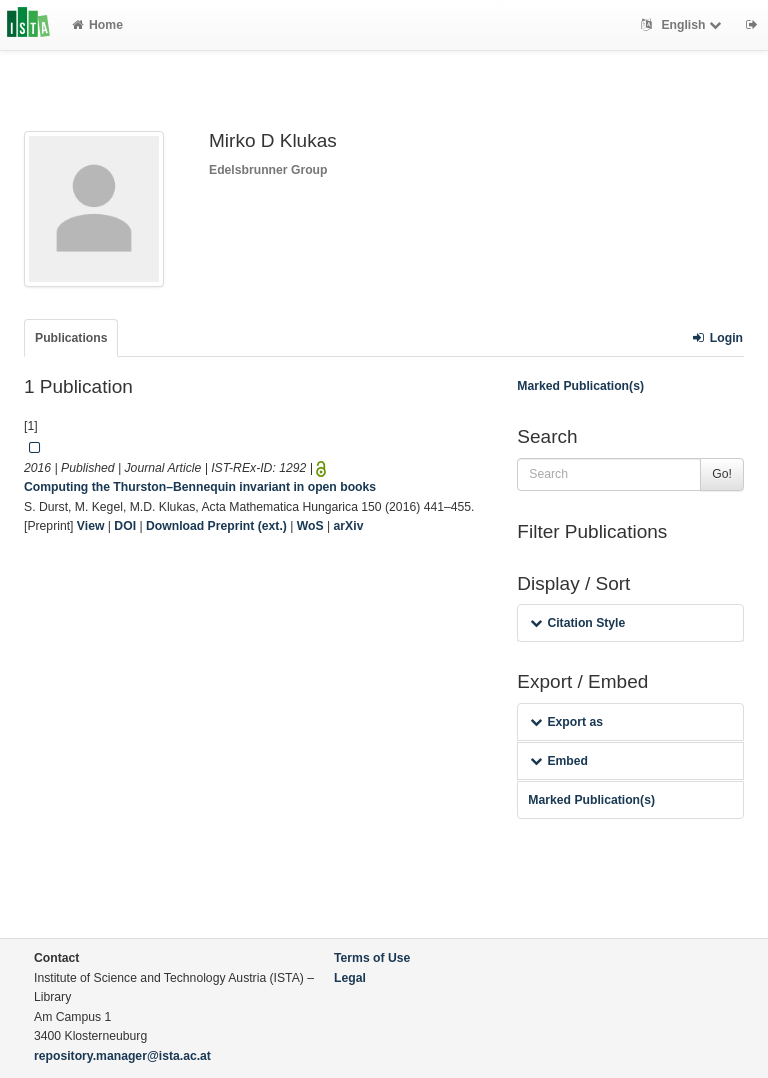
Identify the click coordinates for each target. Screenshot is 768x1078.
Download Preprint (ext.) (216, 526)
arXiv (349, 526)
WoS (310, 526)
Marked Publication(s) (580, 386)
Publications (71, 338)
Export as (566, 722)
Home (97, 25)
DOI (125, 526)
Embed (559, 761)
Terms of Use (372, 958)
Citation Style (577, 623)
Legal (350, 978)
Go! (722, 474)
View (91, 526)
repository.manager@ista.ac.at (122, 1056)
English (683, 25)
